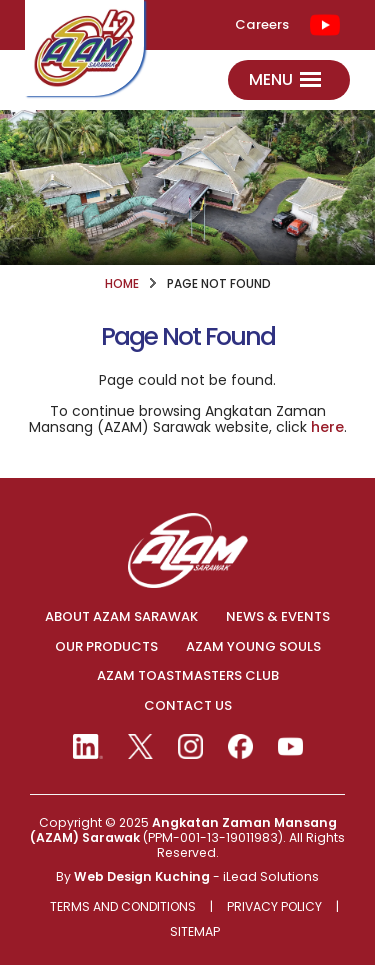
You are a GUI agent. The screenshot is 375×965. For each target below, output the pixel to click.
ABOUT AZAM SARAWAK (121, 617)
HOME (122, 284)
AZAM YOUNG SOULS (253, 647)
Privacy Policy (274, 907)
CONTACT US (188, 706)
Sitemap (195, 932)
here (327, 427)
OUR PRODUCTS (106, 647)
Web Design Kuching (142, 876)
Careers (262, 25)
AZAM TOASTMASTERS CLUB (188, 676)
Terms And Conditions (123, 907)
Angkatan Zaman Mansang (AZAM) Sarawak (183, 830)
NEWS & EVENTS (278, 617)
